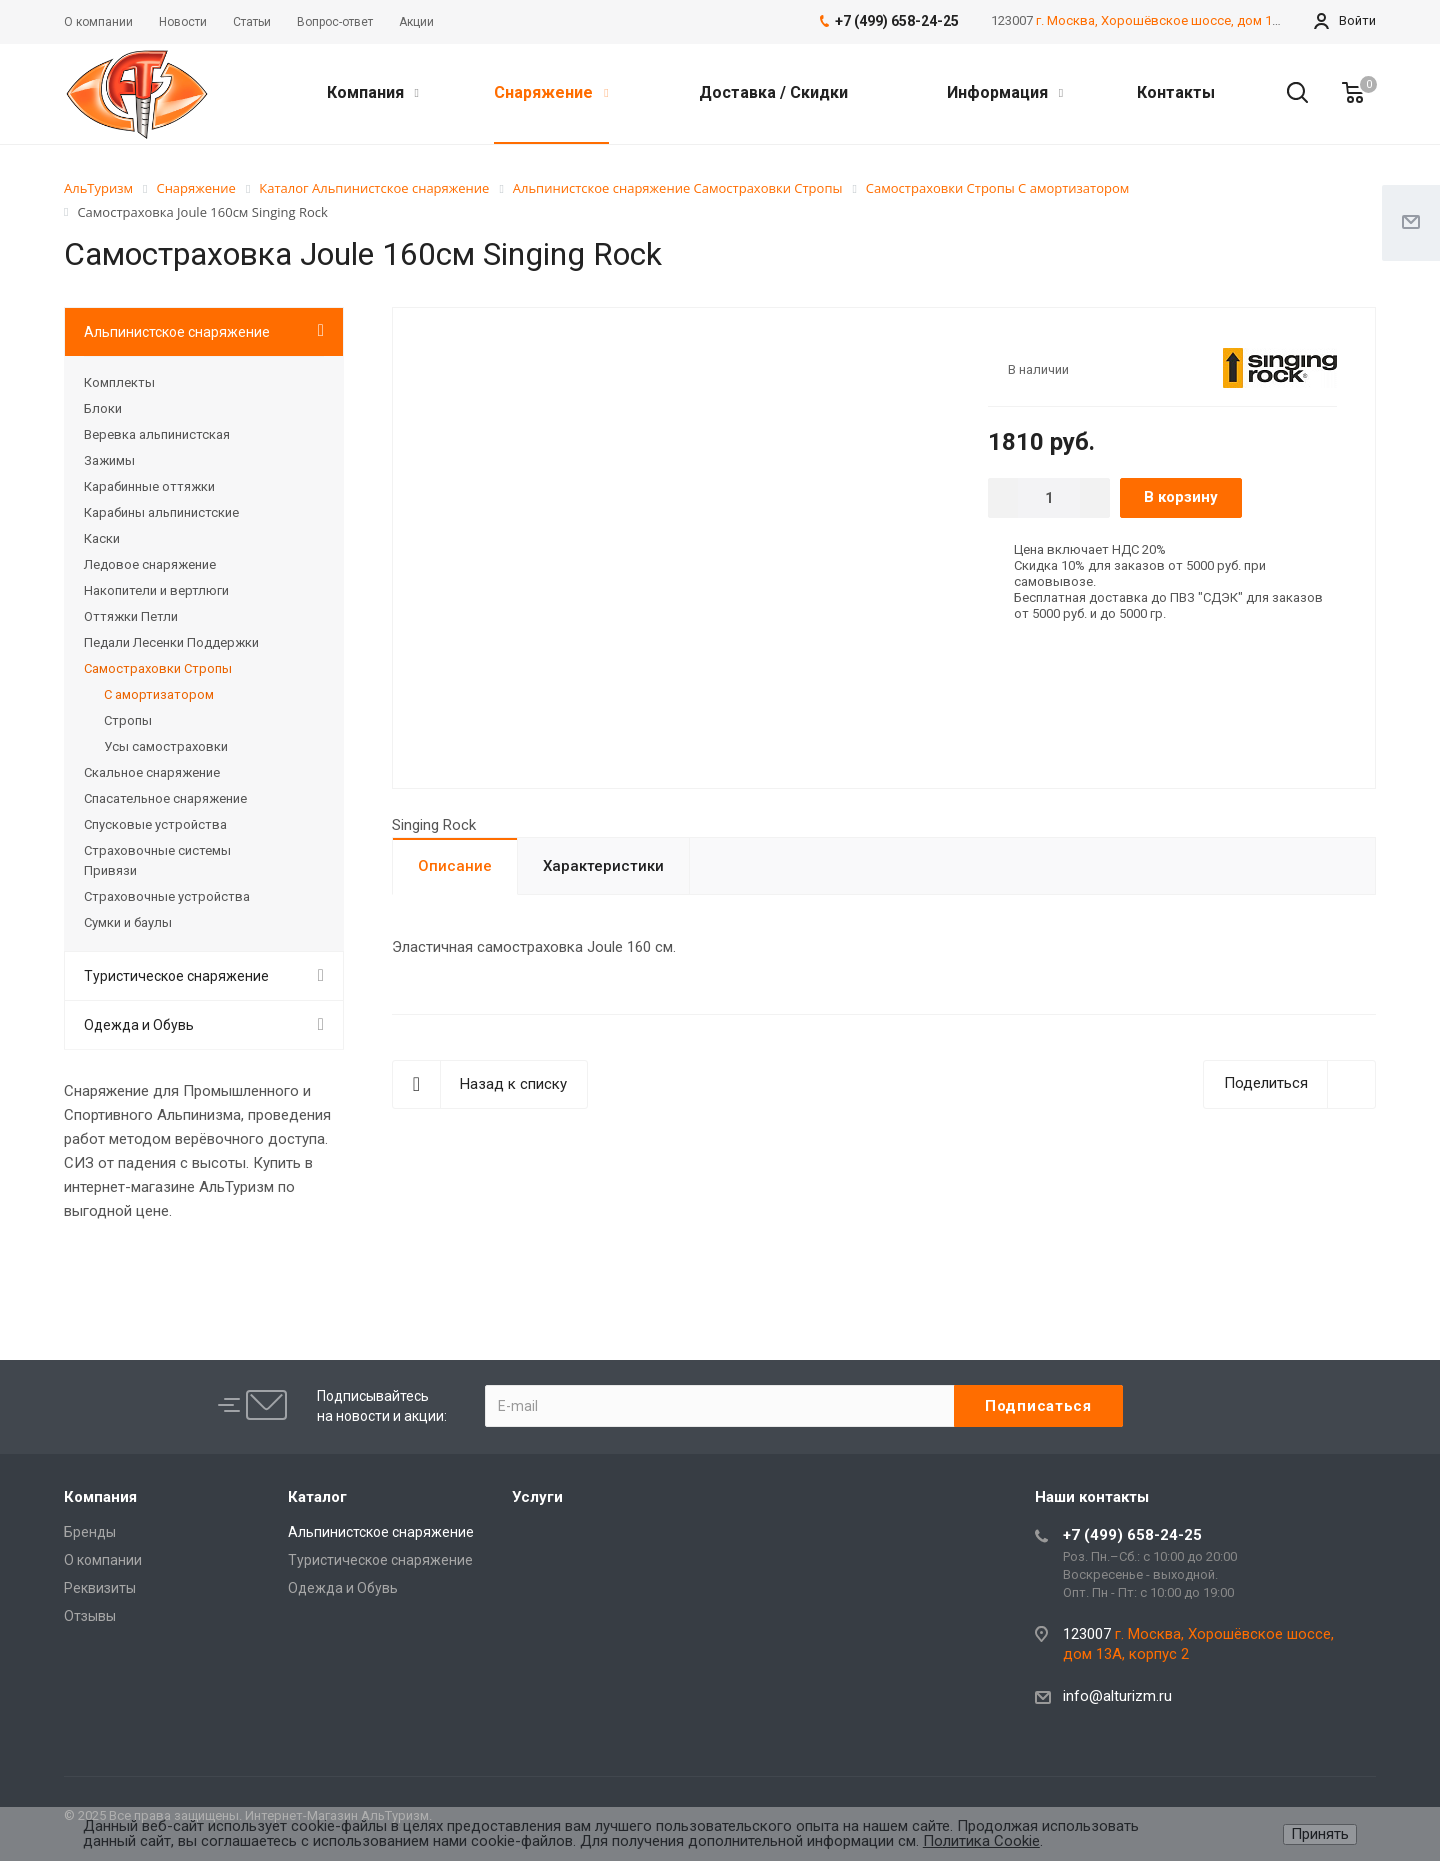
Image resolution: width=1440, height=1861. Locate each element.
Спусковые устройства (155, 824)
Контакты (1176, 92)
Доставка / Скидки (773, 92)
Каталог (317, 1497)
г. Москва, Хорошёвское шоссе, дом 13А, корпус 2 (1191, 20)
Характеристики (603, 866)
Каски (102, 538)
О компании (103, 1560)
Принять (1320, 1834)
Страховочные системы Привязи (157, 860)
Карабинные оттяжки (149, 486)
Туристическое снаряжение (176, 976)
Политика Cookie (981, 1841)
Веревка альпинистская (157, 434)
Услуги (537, 1497)
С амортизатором (159, 694)
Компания (373, 92)
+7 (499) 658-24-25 (1132, 1535)
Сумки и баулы (128, 922)
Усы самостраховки (166, 746)
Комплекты (119, 382)
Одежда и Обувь (139, 1025)
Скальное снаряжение (152, 772)
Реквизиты (100, 1588)
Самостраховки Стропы (158, 668)
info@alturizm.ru (1117, 1696)
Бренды (90, 1532)
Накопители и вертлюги (156, 590)
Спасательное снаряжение (165, 798)
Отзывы (90, 1616)
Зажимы (109, 460)
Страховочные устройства (167, 896)
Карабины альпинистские (161, 512)
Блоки (103, 408)
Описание (455, 866)
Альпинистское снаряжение (177, 332)
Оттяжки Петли (131, 616)
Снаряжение (551, 92)
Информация (1005, 92)
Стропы (128, 720)
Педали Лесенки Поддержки (171, 642)
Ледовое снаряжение (150, 564)
